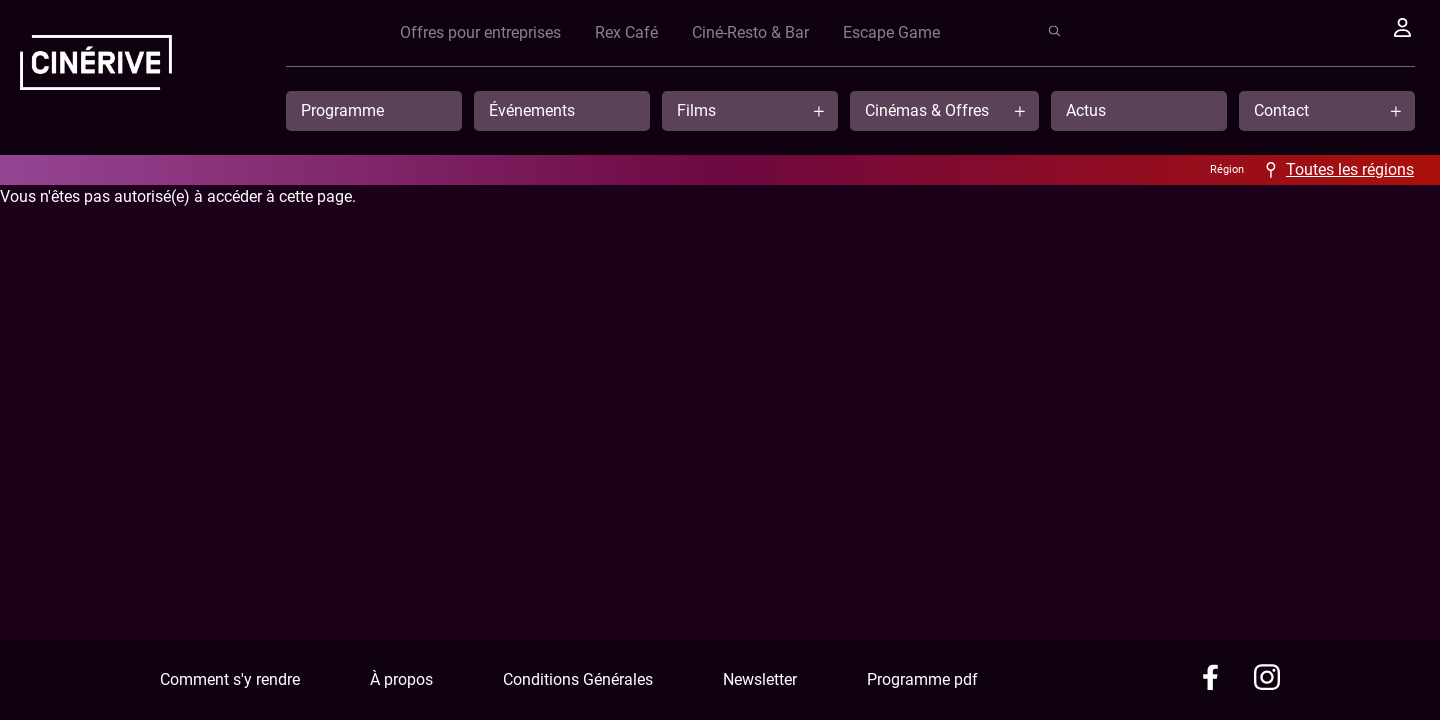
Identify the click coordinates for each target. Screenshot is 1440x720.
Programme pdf (922, 679)
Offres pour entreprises (843, 32)
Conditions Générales (578, 679)
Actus (1086, 110)
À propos (401, 679)
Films (696, 110)
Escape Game (1254, 32)
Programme (342, 110)
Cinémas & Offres (927, 110)
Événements (532, 110)
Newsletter (760, 679)
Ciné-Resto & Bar (1113, 32)
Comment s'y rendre (230, 679)
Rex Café (989, 32)
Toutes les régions (1350, 169)
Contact (1281, 110)
